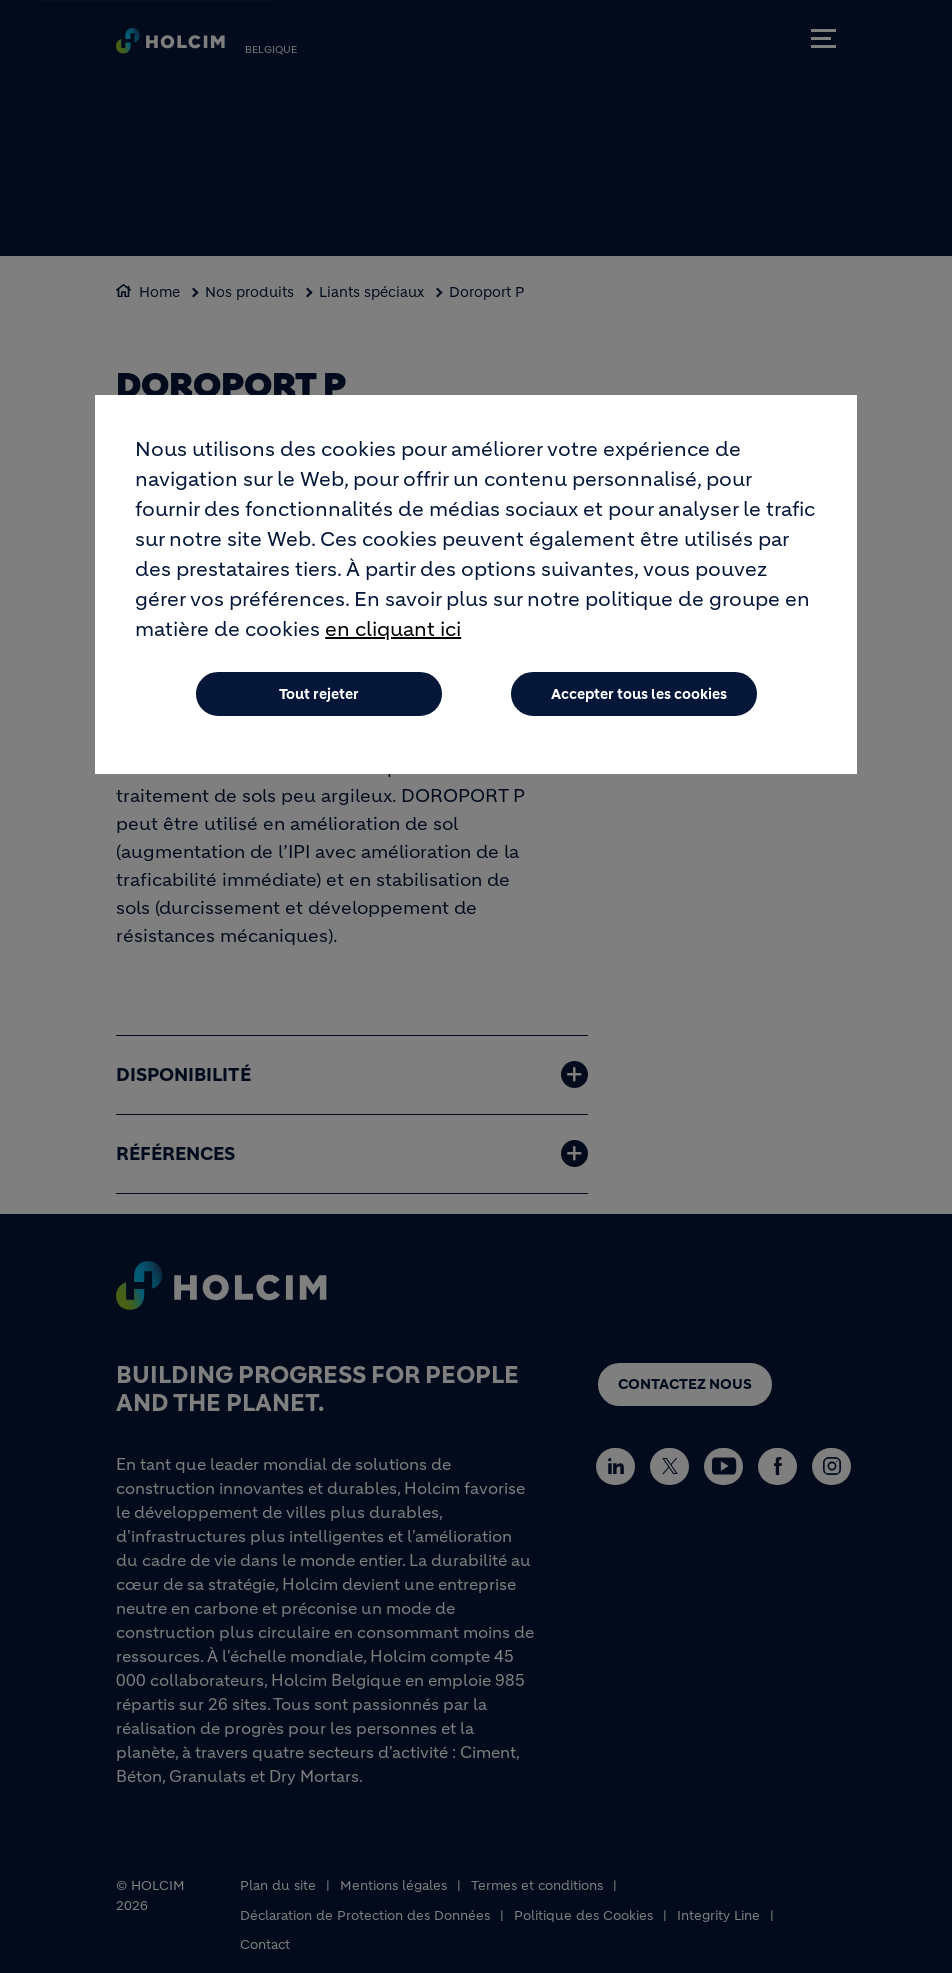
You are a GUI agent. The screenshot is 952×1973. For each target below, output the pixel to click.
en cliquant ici (393, 632)
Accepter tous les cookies (639, 697)
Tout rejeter (319, 697)
